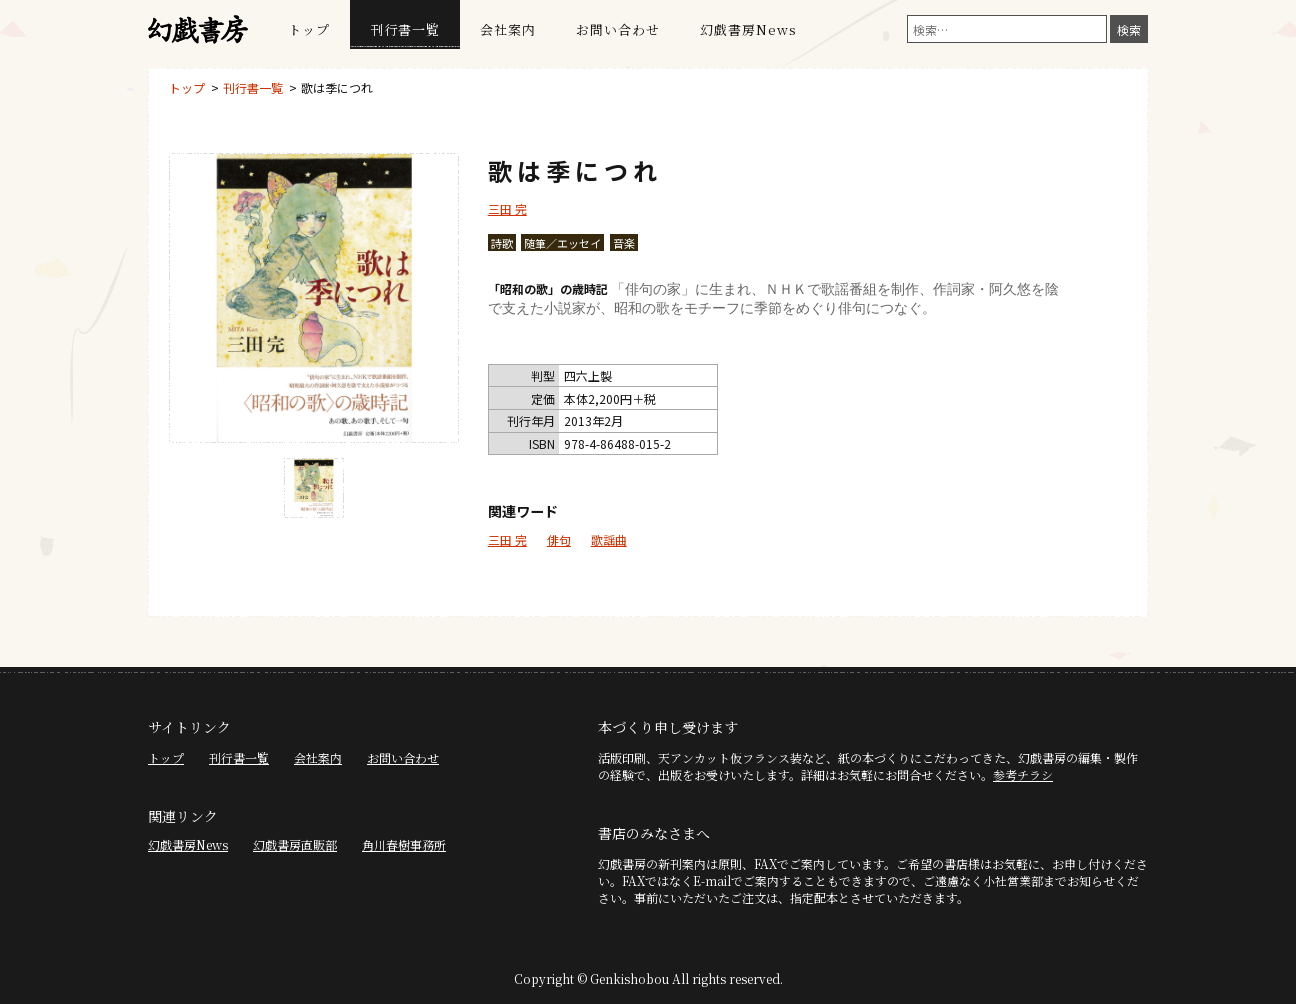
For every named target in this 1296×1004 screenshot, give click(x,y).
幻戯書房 (198, 30)
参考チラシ (1023, 774)
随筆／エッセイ (562, 243)
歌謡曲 (609, 539)
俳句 (559, 539)
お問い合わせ (618, 29)
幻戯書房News (748, 29)
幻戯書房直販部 (295, 844)
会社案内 (508, 29)
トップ (309, 29)
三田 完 (507, 208)
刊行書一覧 (405, 29)
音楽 (624, 243)
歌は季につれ (337, 87)
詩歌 (502, 243)
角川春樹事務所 (404, 844)
